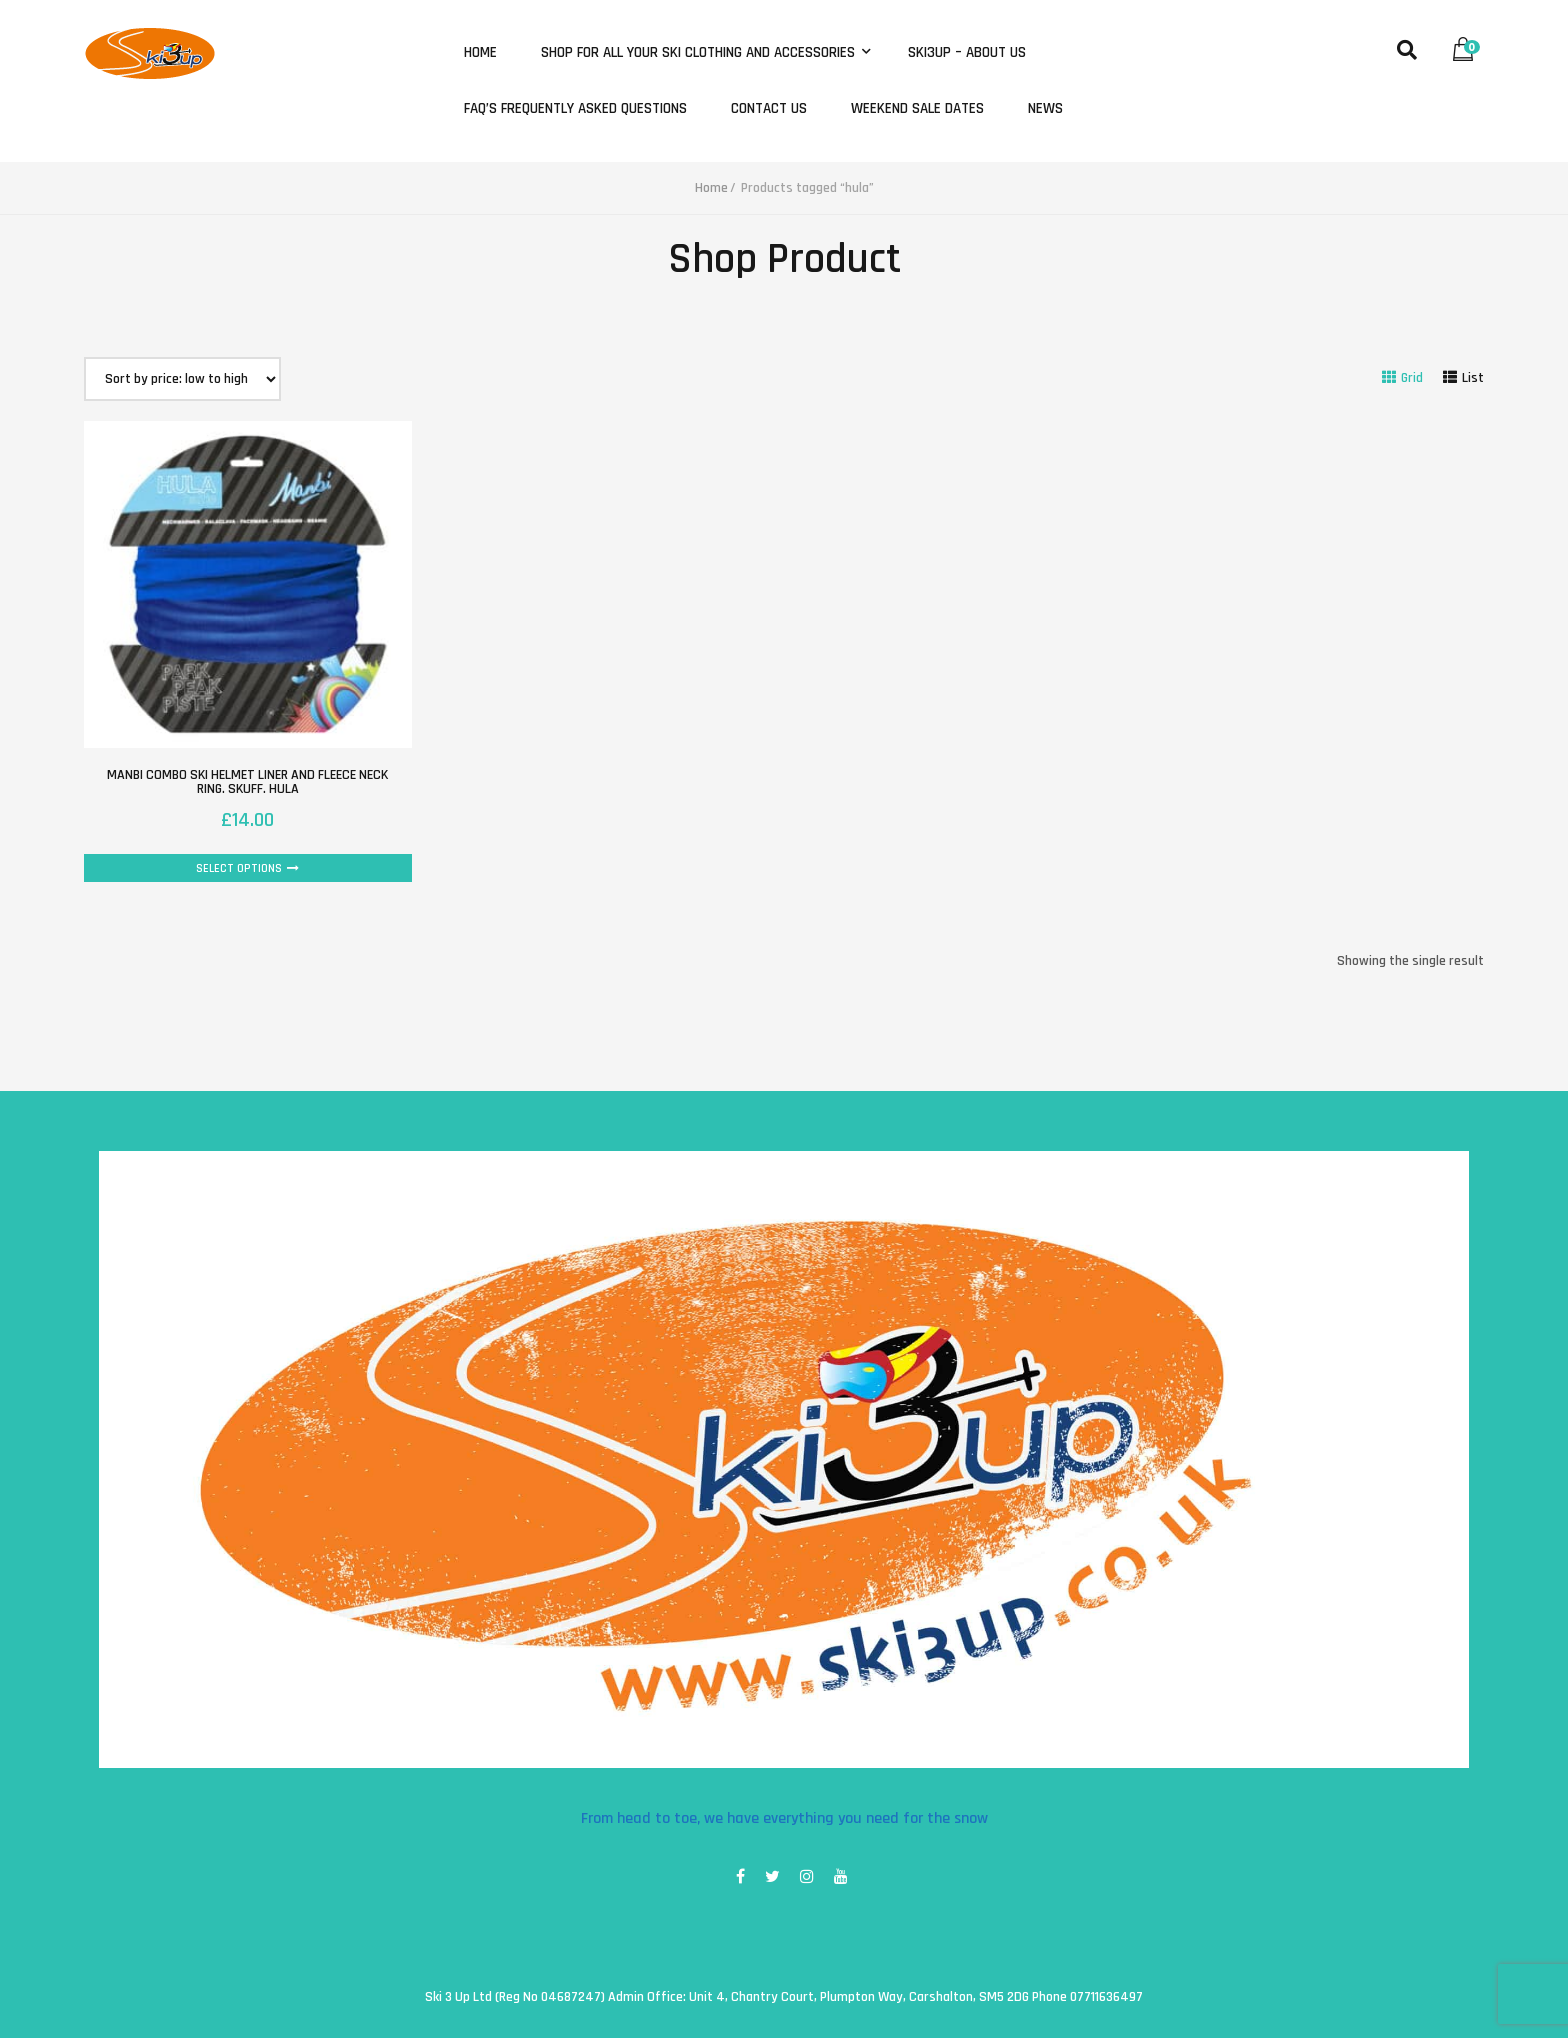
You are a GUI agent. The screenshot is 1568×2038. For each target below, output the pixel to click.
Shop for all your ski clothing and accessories (700, 53)
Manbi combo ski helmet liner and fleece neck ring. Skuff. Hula (247, 782)
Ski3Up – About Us (967, 53)
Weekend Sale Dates (917, 109)
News (1045, 109)
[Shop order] (182, 379)
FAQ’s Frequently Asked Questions (575, 109)
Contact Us (769, 109)
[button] (1468, 44)
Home (480, 53)
